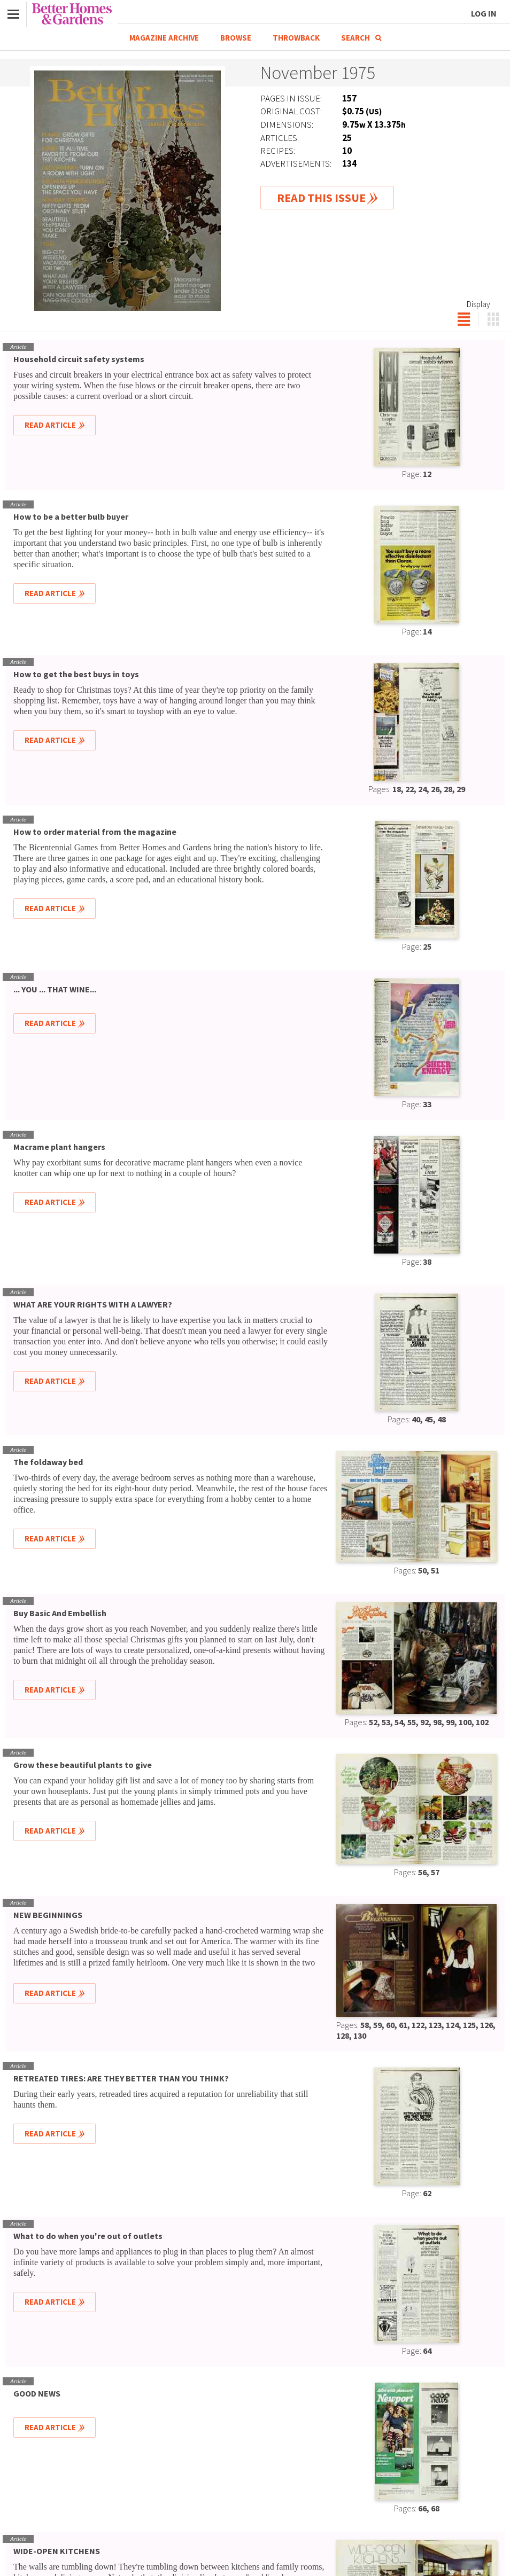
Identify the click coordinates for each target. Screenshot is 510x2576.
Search (361, 38)
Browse (235, 38)
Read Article (50, 425)
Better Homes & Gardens (72, 14)
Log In (484, 13)
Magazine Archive (164, 38)
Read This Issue (321, 197)
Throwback (296, 38)
